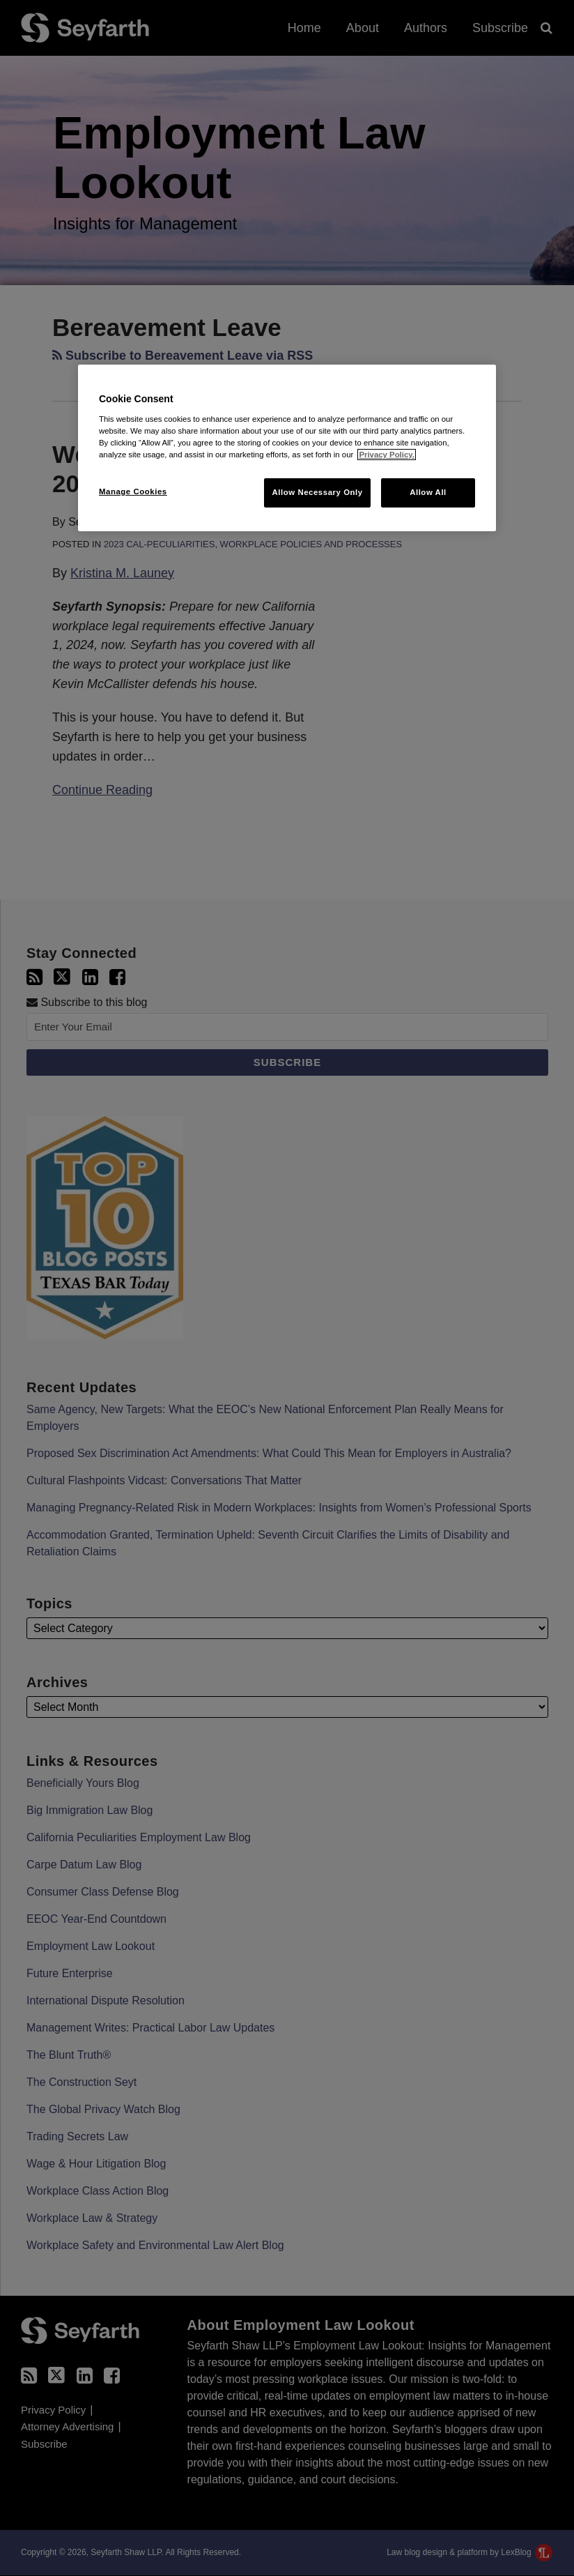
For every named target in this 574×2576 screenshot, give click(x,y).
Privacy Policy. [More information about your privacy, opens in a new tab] (386, 454)
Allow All (428, 492)
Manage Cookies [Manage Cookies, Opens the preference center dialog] (133, 491)
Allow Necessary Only (317, 492)
